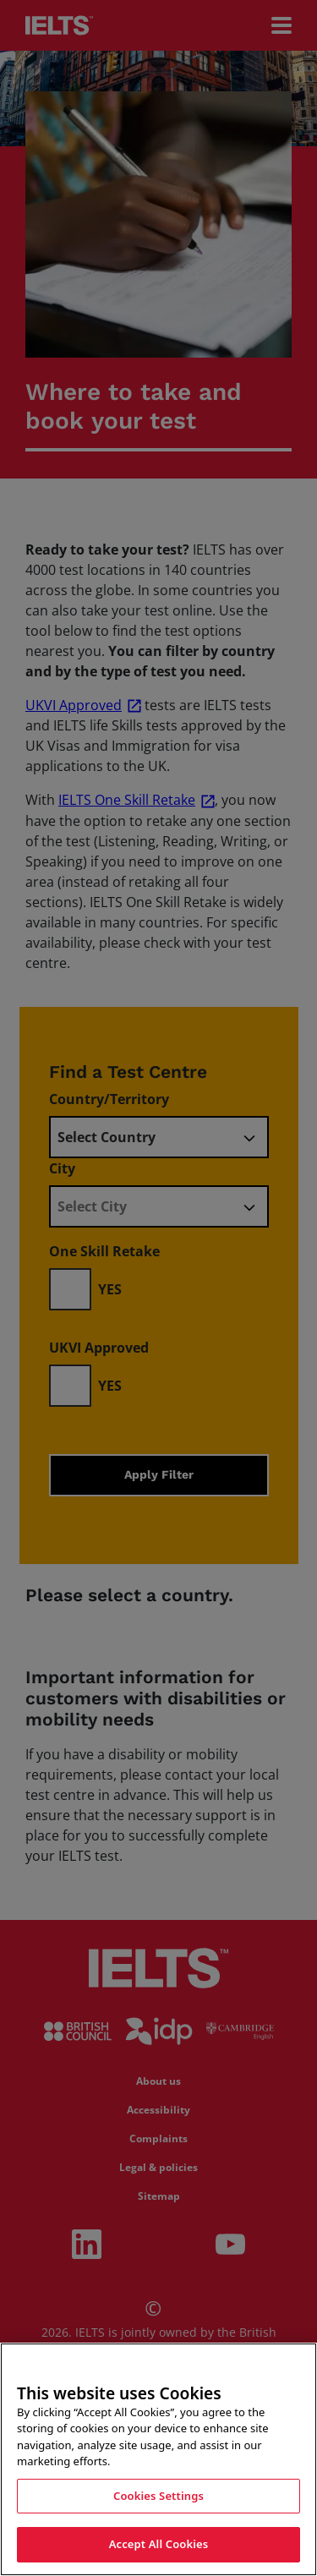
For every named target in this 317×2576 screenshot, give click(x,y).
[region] (158, 2459)
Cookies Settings (158, 2495)
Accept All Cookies (159, 2543)
